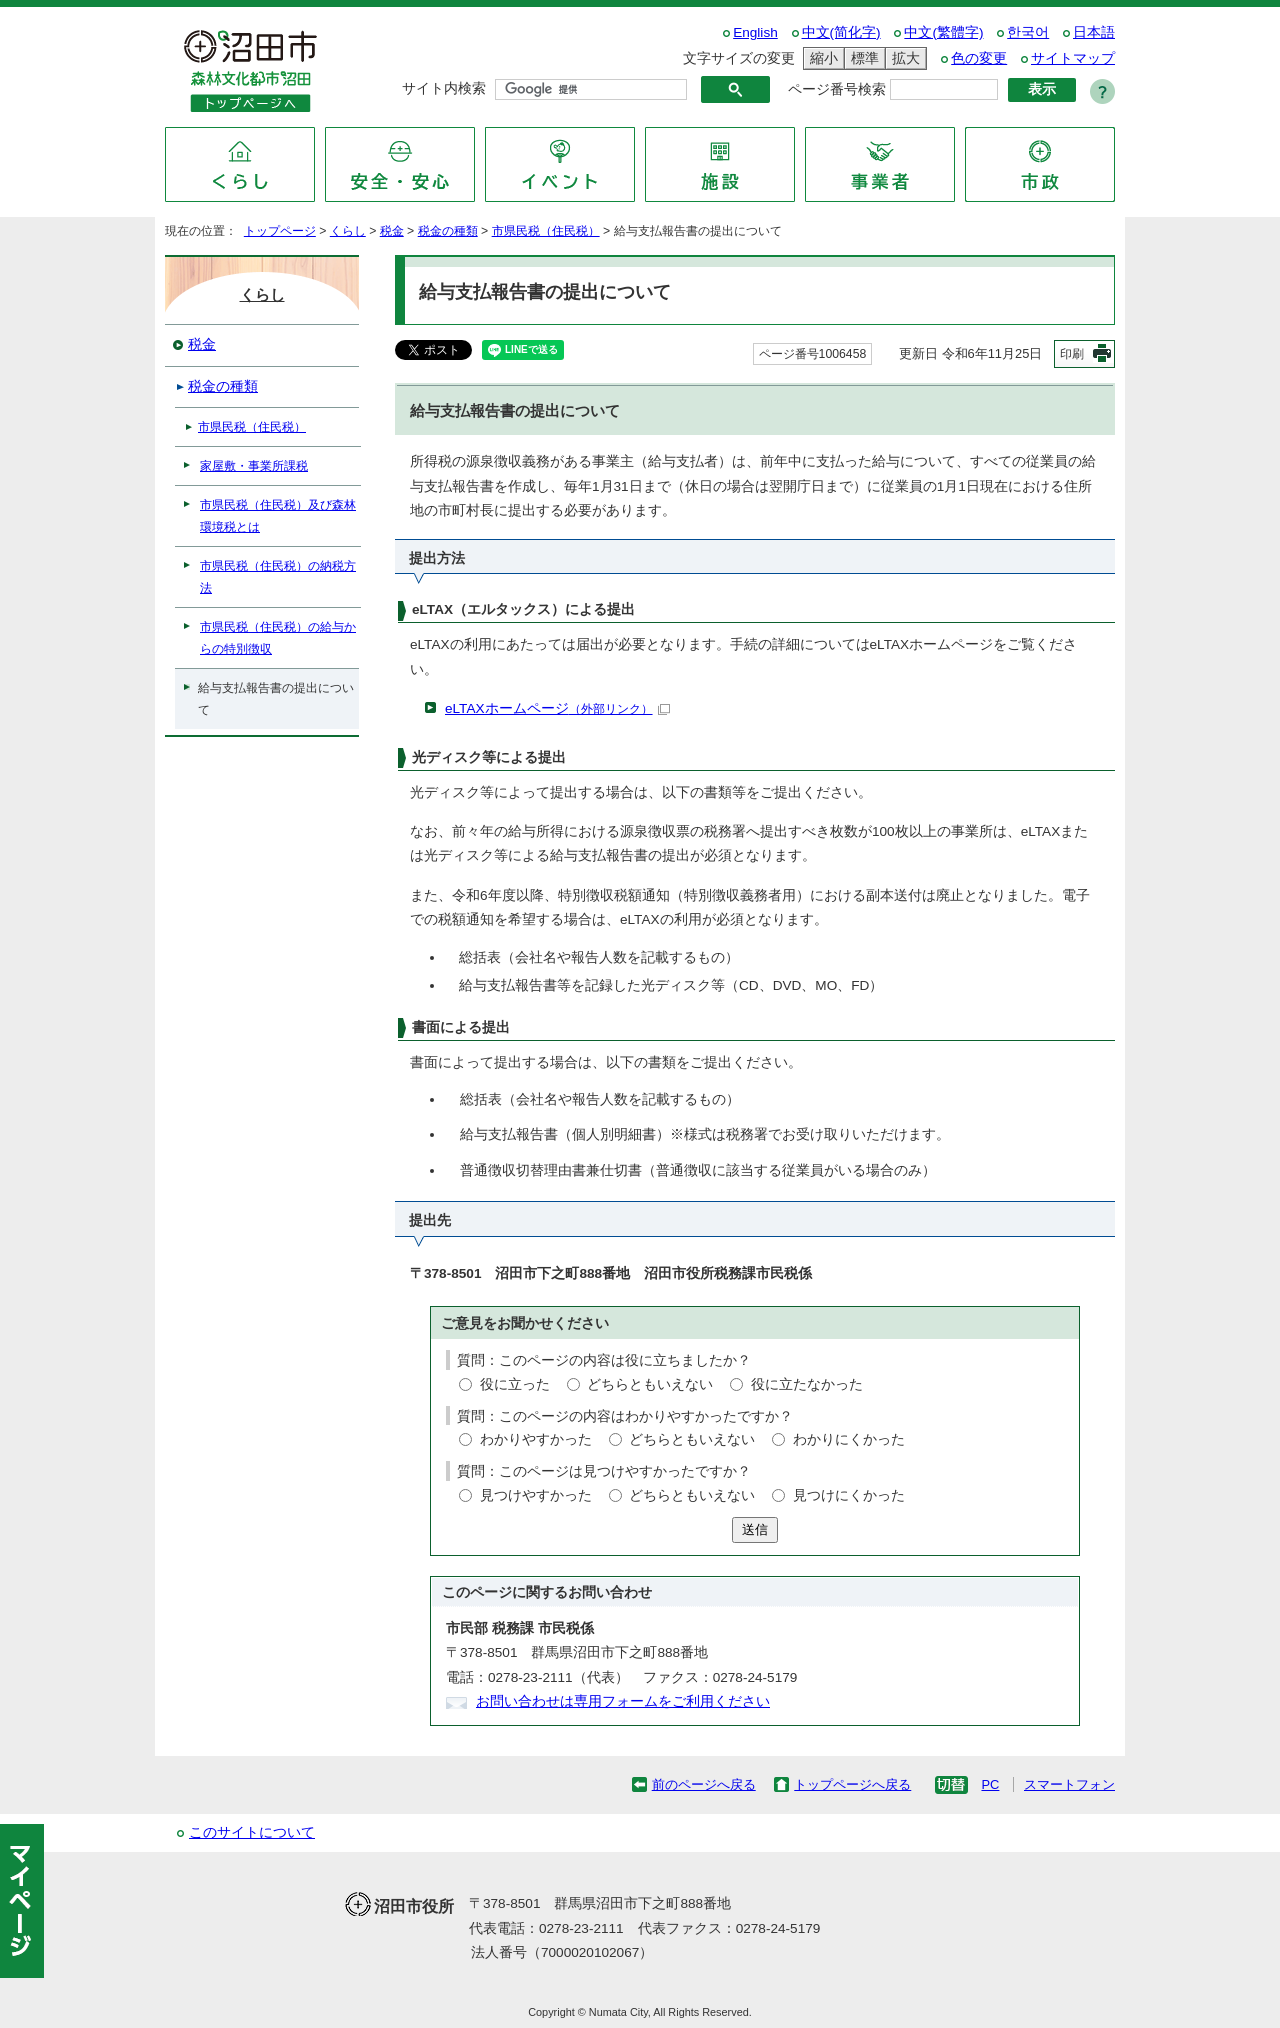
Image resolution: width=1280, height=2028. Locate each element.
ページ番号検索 (837, 89)
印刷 (1072, 354)
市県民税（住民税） (546, 231)
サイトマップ (1073, 58)
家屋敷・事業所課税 (254, 466)
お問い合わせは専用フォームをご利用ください (623, 1701)
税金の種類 (448, 231)
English (755, 32)
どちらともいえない (650, 1384)
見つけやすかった (536, 1495)
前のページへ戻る (704, 1784)
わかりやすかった (536, 1439)
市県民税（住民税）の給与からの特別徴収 (278, 638)
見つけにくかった (849, 1495)
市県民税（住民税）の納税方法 (278, 577)
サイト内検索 (444, 88)
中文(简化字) (841, 32)
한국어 (1028, 32)
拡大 (903, 58)
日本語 (1094, 32)
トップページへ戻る (852, 1784)
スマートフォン (1069, 1784)
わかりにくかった (849, 1439)
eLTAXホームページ (557, 708)
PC (990, 1784)
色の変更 (979, 58)
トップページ (280, 231)
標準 (862, 58)
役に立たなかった (807, 1384)
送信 (755, 1529)
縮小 (821, 58)
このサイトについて (252, 1832)
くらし (348, 231)
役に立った (515, 1384)
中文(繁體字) (943, 32)
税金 (392, 231)
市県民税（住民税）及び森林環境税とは (278, 516)
